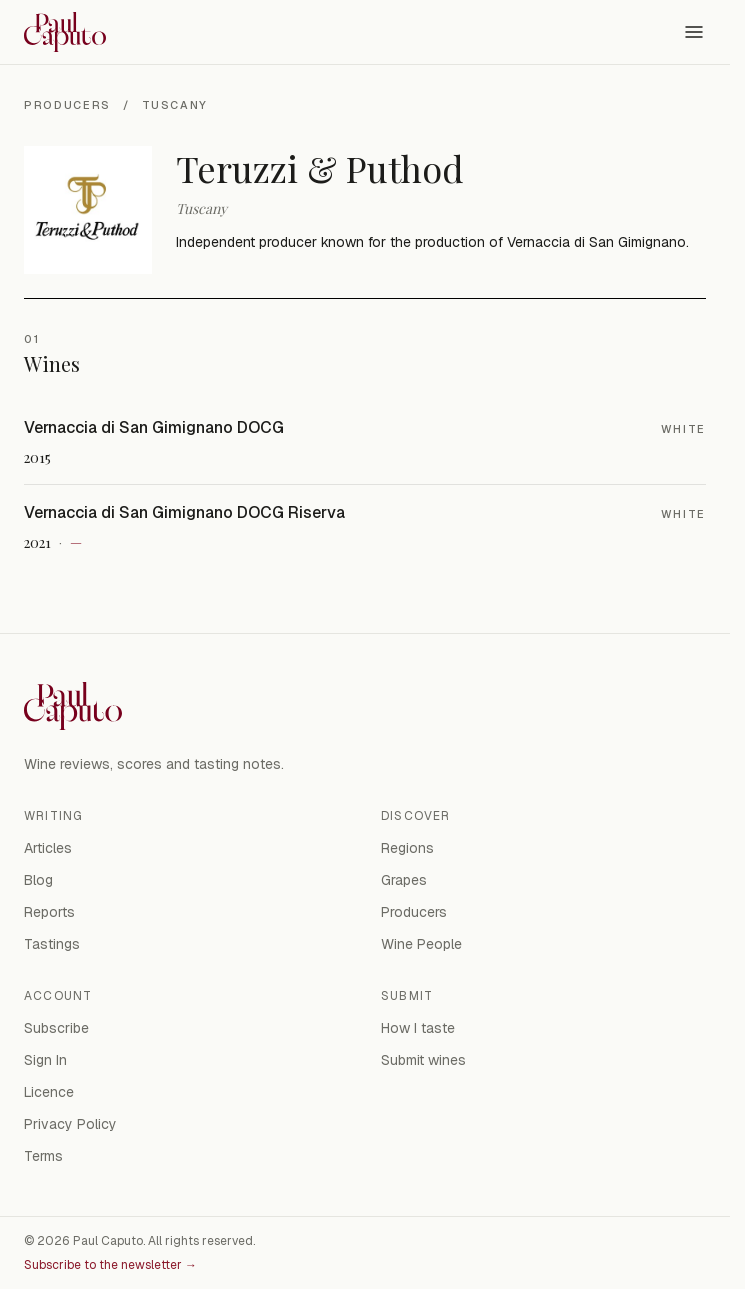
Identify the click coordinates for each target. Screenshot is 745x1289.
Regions (407, 848)
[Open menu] (694, 32)
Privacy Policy (70, 1124)
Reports (49, 912)
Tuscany (175, 105)
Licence (49, 1092)
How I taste (418, 1028)
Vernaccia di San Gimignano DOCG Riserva (184, 512)
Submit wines (423, 1060)
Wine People (421, 944)
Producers (67, 105)
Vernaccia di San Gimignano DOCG (154, 427)
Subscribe (56, 1028)
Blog (38, 880)
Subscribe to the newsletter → (110, 1265)
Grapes (404, 880)
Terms (43, 1156)
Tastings (52, 944)
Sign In (45, 1060)
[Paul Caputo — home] (65, 32)
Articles (48, 848)
